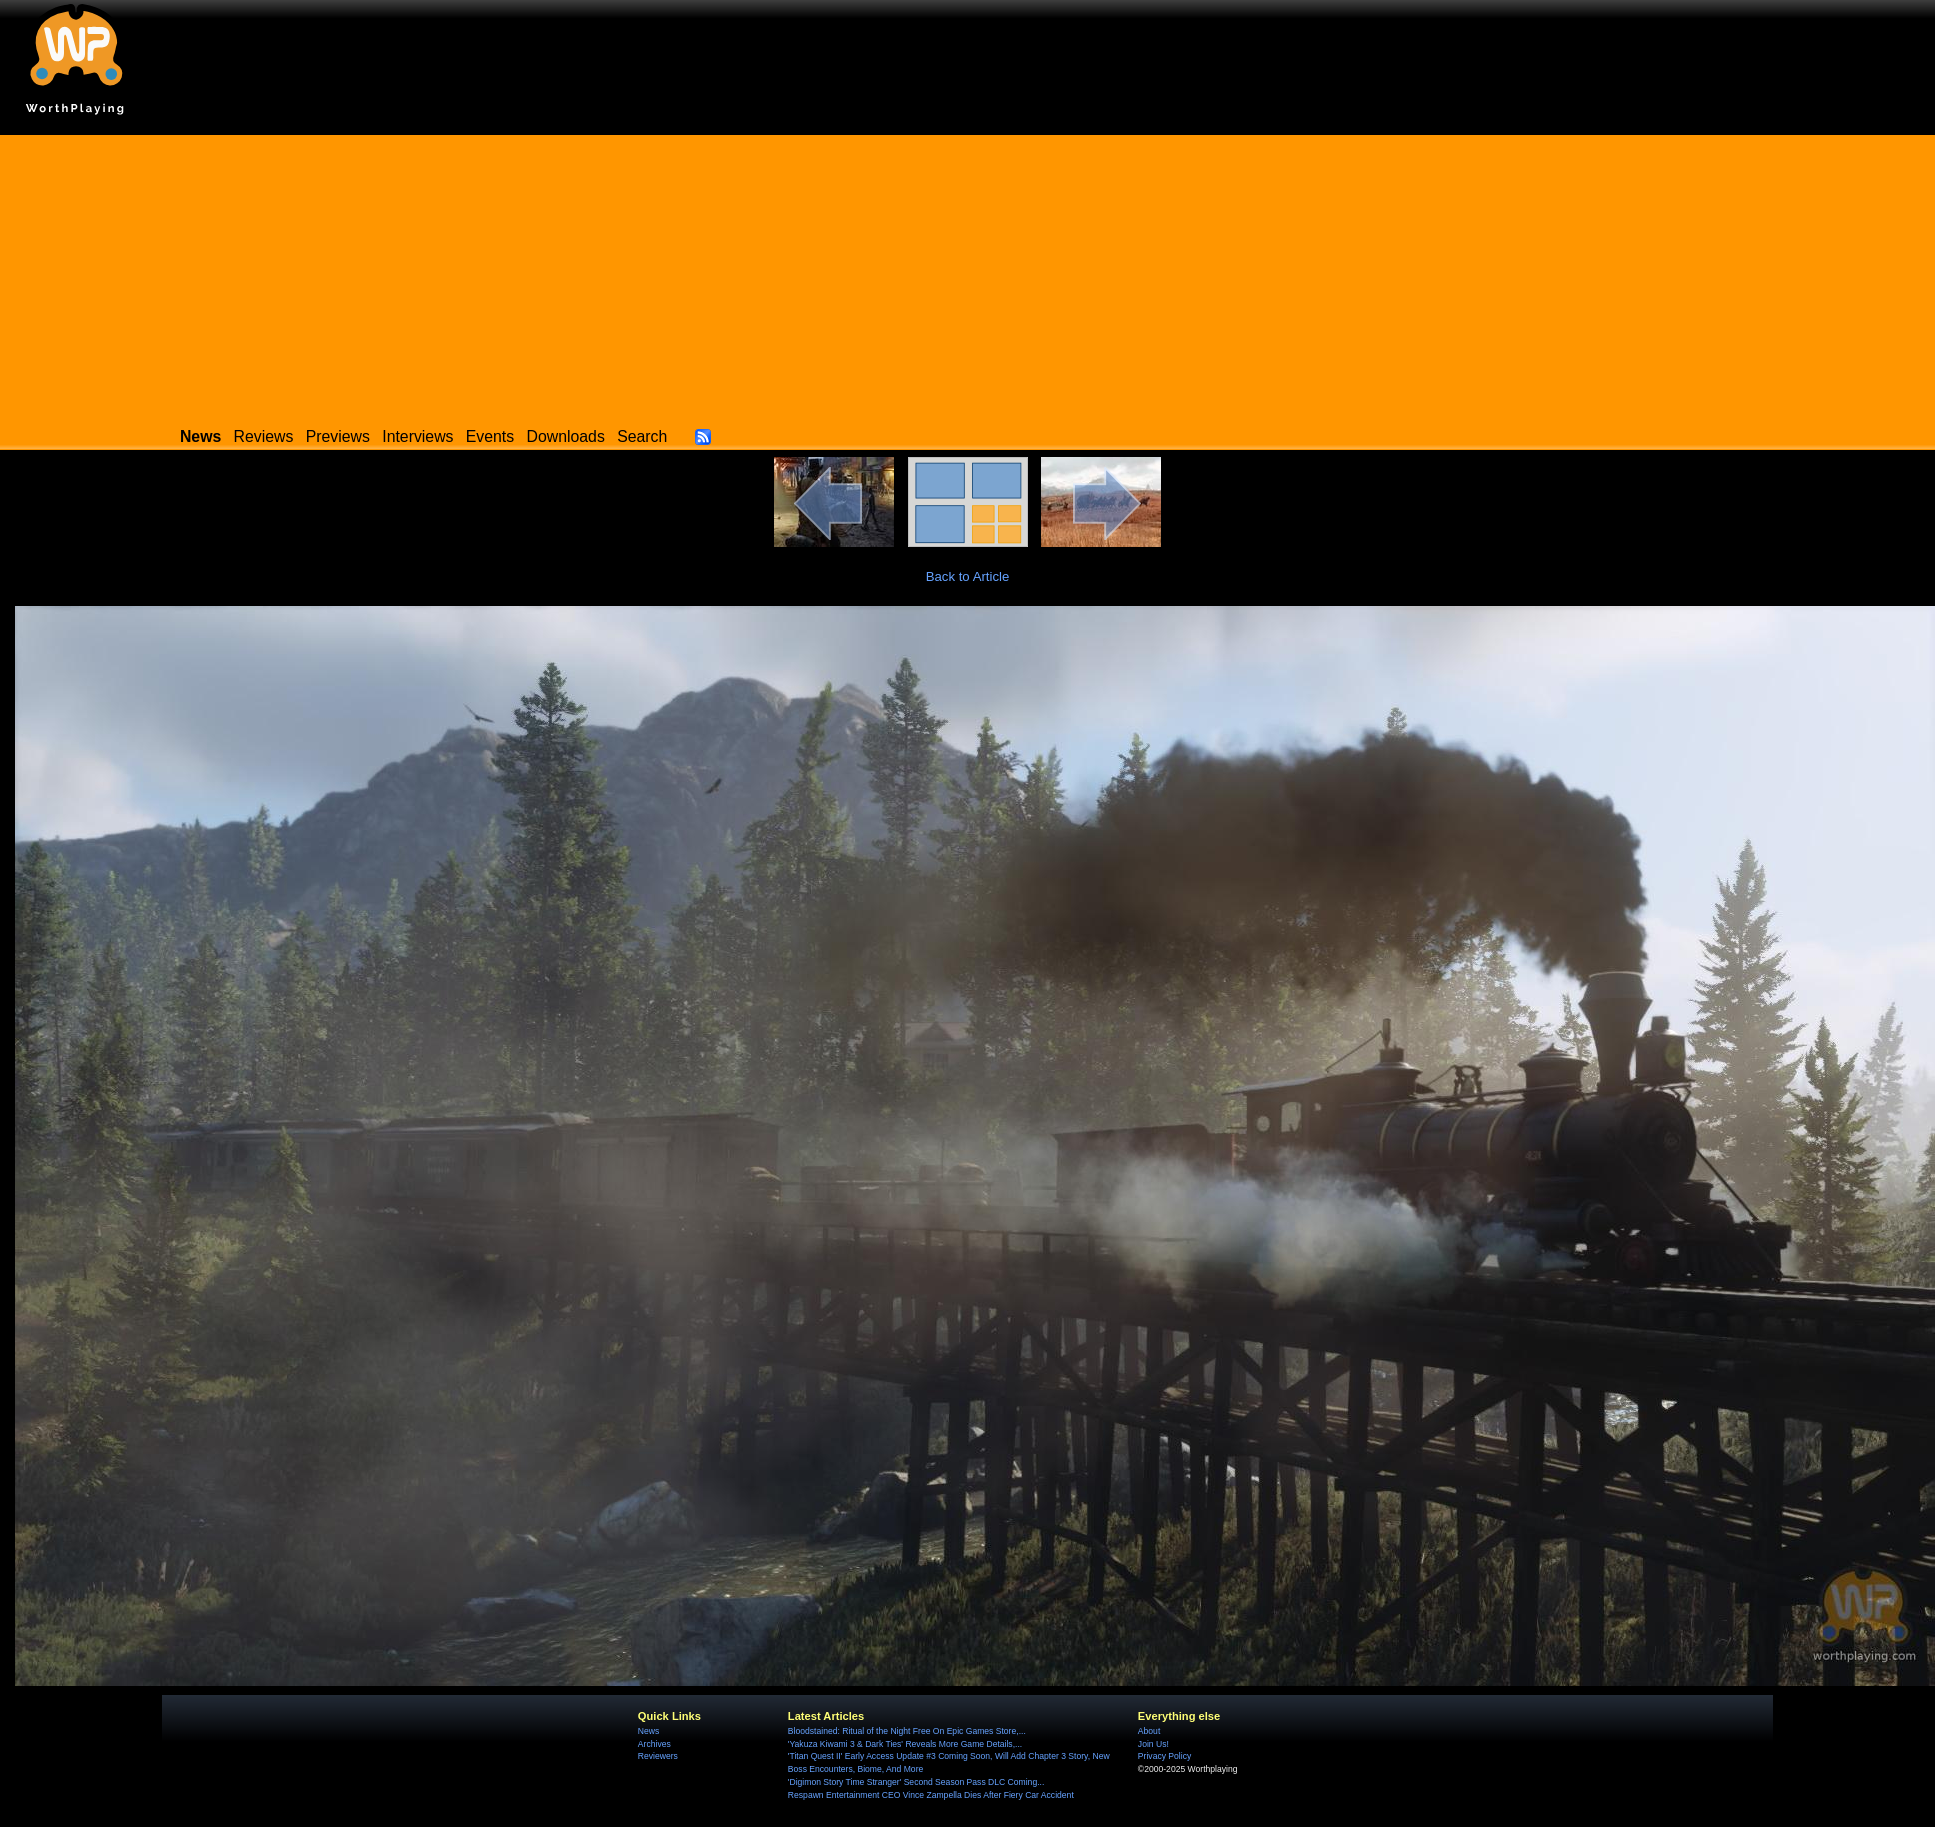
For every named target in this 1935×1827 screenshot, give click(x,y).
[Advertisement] (968, 275)
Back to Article (968, 576)
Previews (338, 436)
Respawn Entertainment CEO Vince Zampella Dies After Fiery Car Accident (931, 1795)
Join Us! (1153, 1744)
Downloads (566, 436)
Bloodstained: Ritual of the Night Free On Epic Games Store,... (907, 1731)
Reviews (264, 436)
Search (642, 436)
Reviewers (658, 1756)
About (1149, 1731)
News (648, 1731)
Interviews (417, 436)
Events (490, 436)
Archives (654, 1744)
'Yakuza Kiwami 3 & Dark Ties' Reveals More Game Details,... (905, 1744)
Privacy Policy (1164, 1756)
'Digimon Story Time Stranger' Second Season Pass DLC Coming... (916, 1782)
